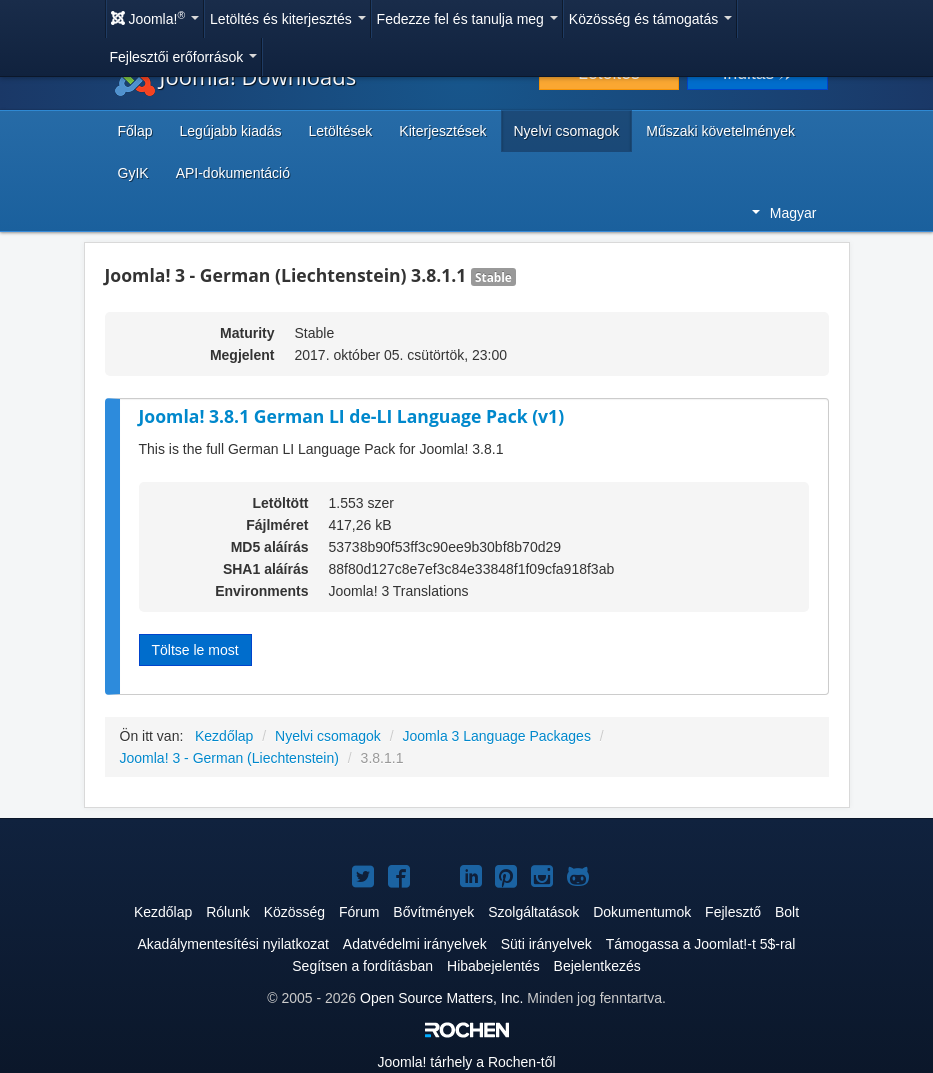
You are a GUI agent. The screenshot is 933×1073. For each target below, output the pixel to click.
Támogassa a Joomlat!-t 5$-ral (701, 944)
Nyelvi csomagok (567, 131)
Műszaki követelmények (720, 131)
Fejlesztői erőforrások (184, 57)
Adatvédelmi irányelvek (415, 944)
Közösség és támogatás (650, 19)
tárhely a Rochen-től (466, 1062)
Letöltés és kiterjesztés (288, 19)
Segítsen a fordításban (362, 966)
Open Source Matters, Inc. (441, 998)
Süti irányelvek (546, 944)
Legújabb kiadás (231, 131)
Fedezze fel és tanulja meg (467, 19)
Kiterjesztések (442, 131)
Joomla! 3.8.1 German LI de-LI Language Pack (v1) (352, 416)
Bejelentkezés (597, 966)
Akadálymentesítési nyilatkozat (233, 944)
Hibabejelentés (493, 966)
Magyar (784, 213)
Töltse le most (195, 650)
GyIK (133, 173)
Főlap (135, 131)
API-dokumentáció (233, 173)
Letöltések (341, 131)
